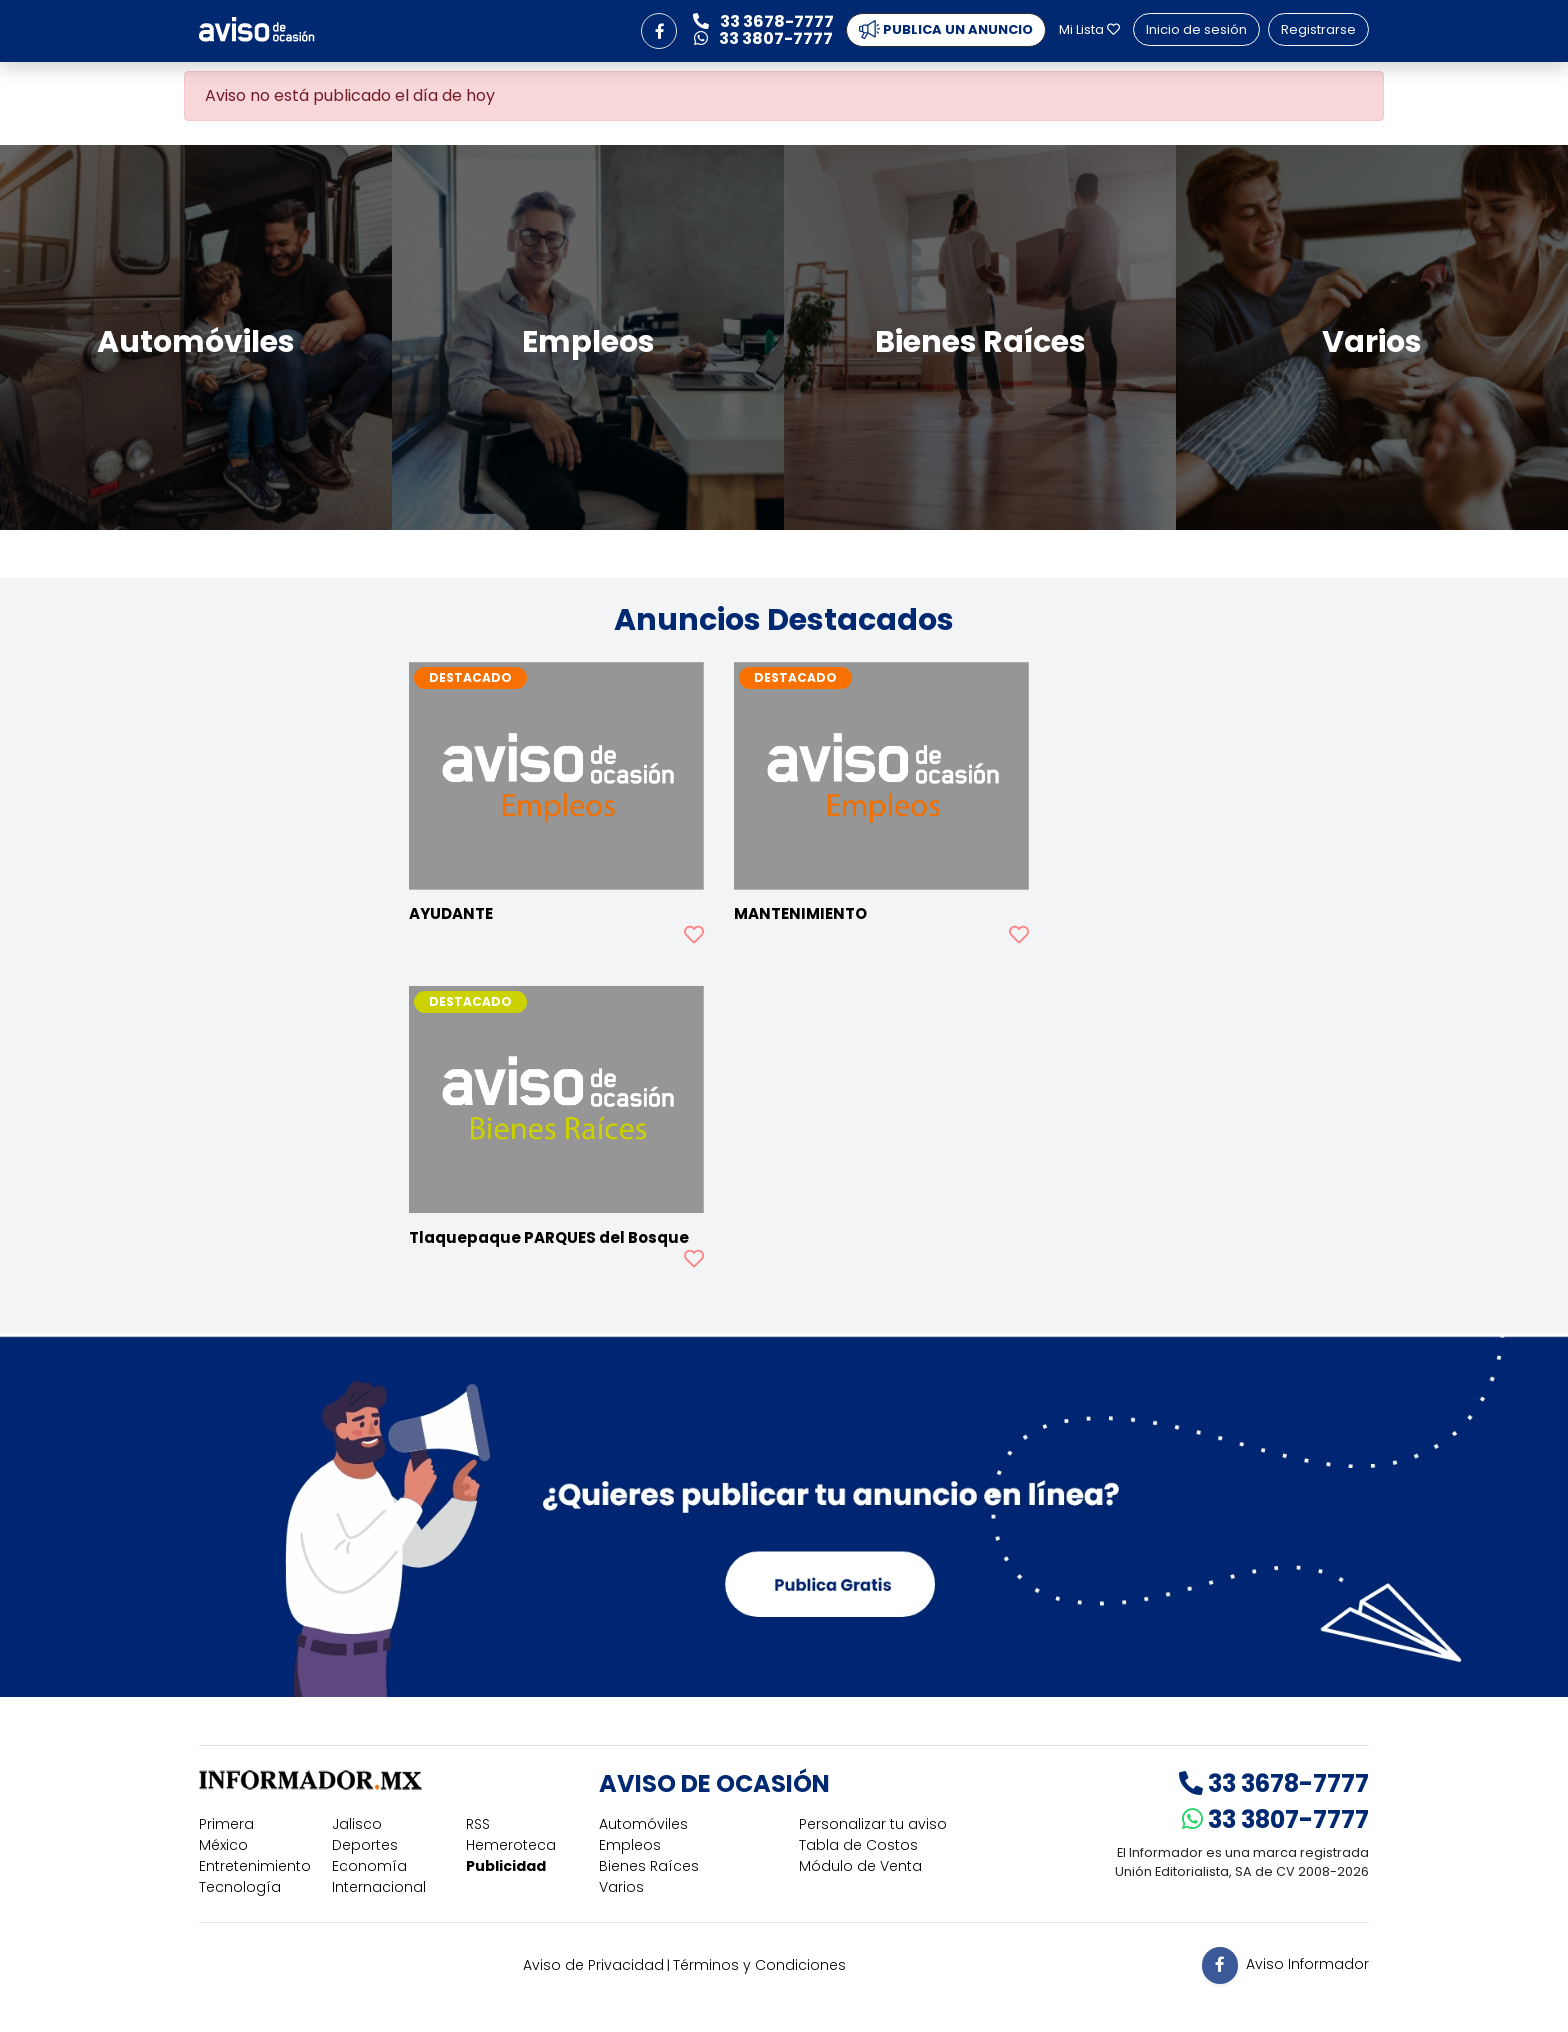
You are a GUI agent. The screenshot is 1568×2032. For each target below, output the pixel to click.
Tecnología (240, 1887)
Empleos (630, 1845)
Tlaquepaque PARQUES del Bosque (549, 1237)
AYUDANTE (451, 913)
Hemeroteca (511, 1845)
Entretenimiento (255, 1866)
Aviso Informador (1307, 1964)
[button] (659, 31)
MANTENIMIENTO (800, 913)
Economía (369, 1866)
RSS (478, 1824)
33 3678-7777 (1274, 1783)
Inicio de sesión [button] (1196, 29)
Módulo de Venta (860, 1866)
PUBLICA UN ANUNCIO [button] (946, 30)
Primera (226, 1824)
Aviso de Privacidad (593, 1965)
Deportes (365, 1845)
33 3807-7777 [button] (763, 38)
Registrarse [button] (1318, 29)
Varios (621, 1887)
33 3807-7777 (1275, 1819)
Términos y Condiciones (759, 1965)
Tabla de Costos (858, 1845)
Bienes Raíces (649, 1866)
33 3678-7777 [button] (763, 21)
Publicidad (506, 1866)
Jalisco (357, 1824)
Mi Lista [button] (1089, 29)
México (223, 1845)
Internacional (379, 1887)
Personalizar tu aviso (873, 1824)
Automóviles (643, 1824)
